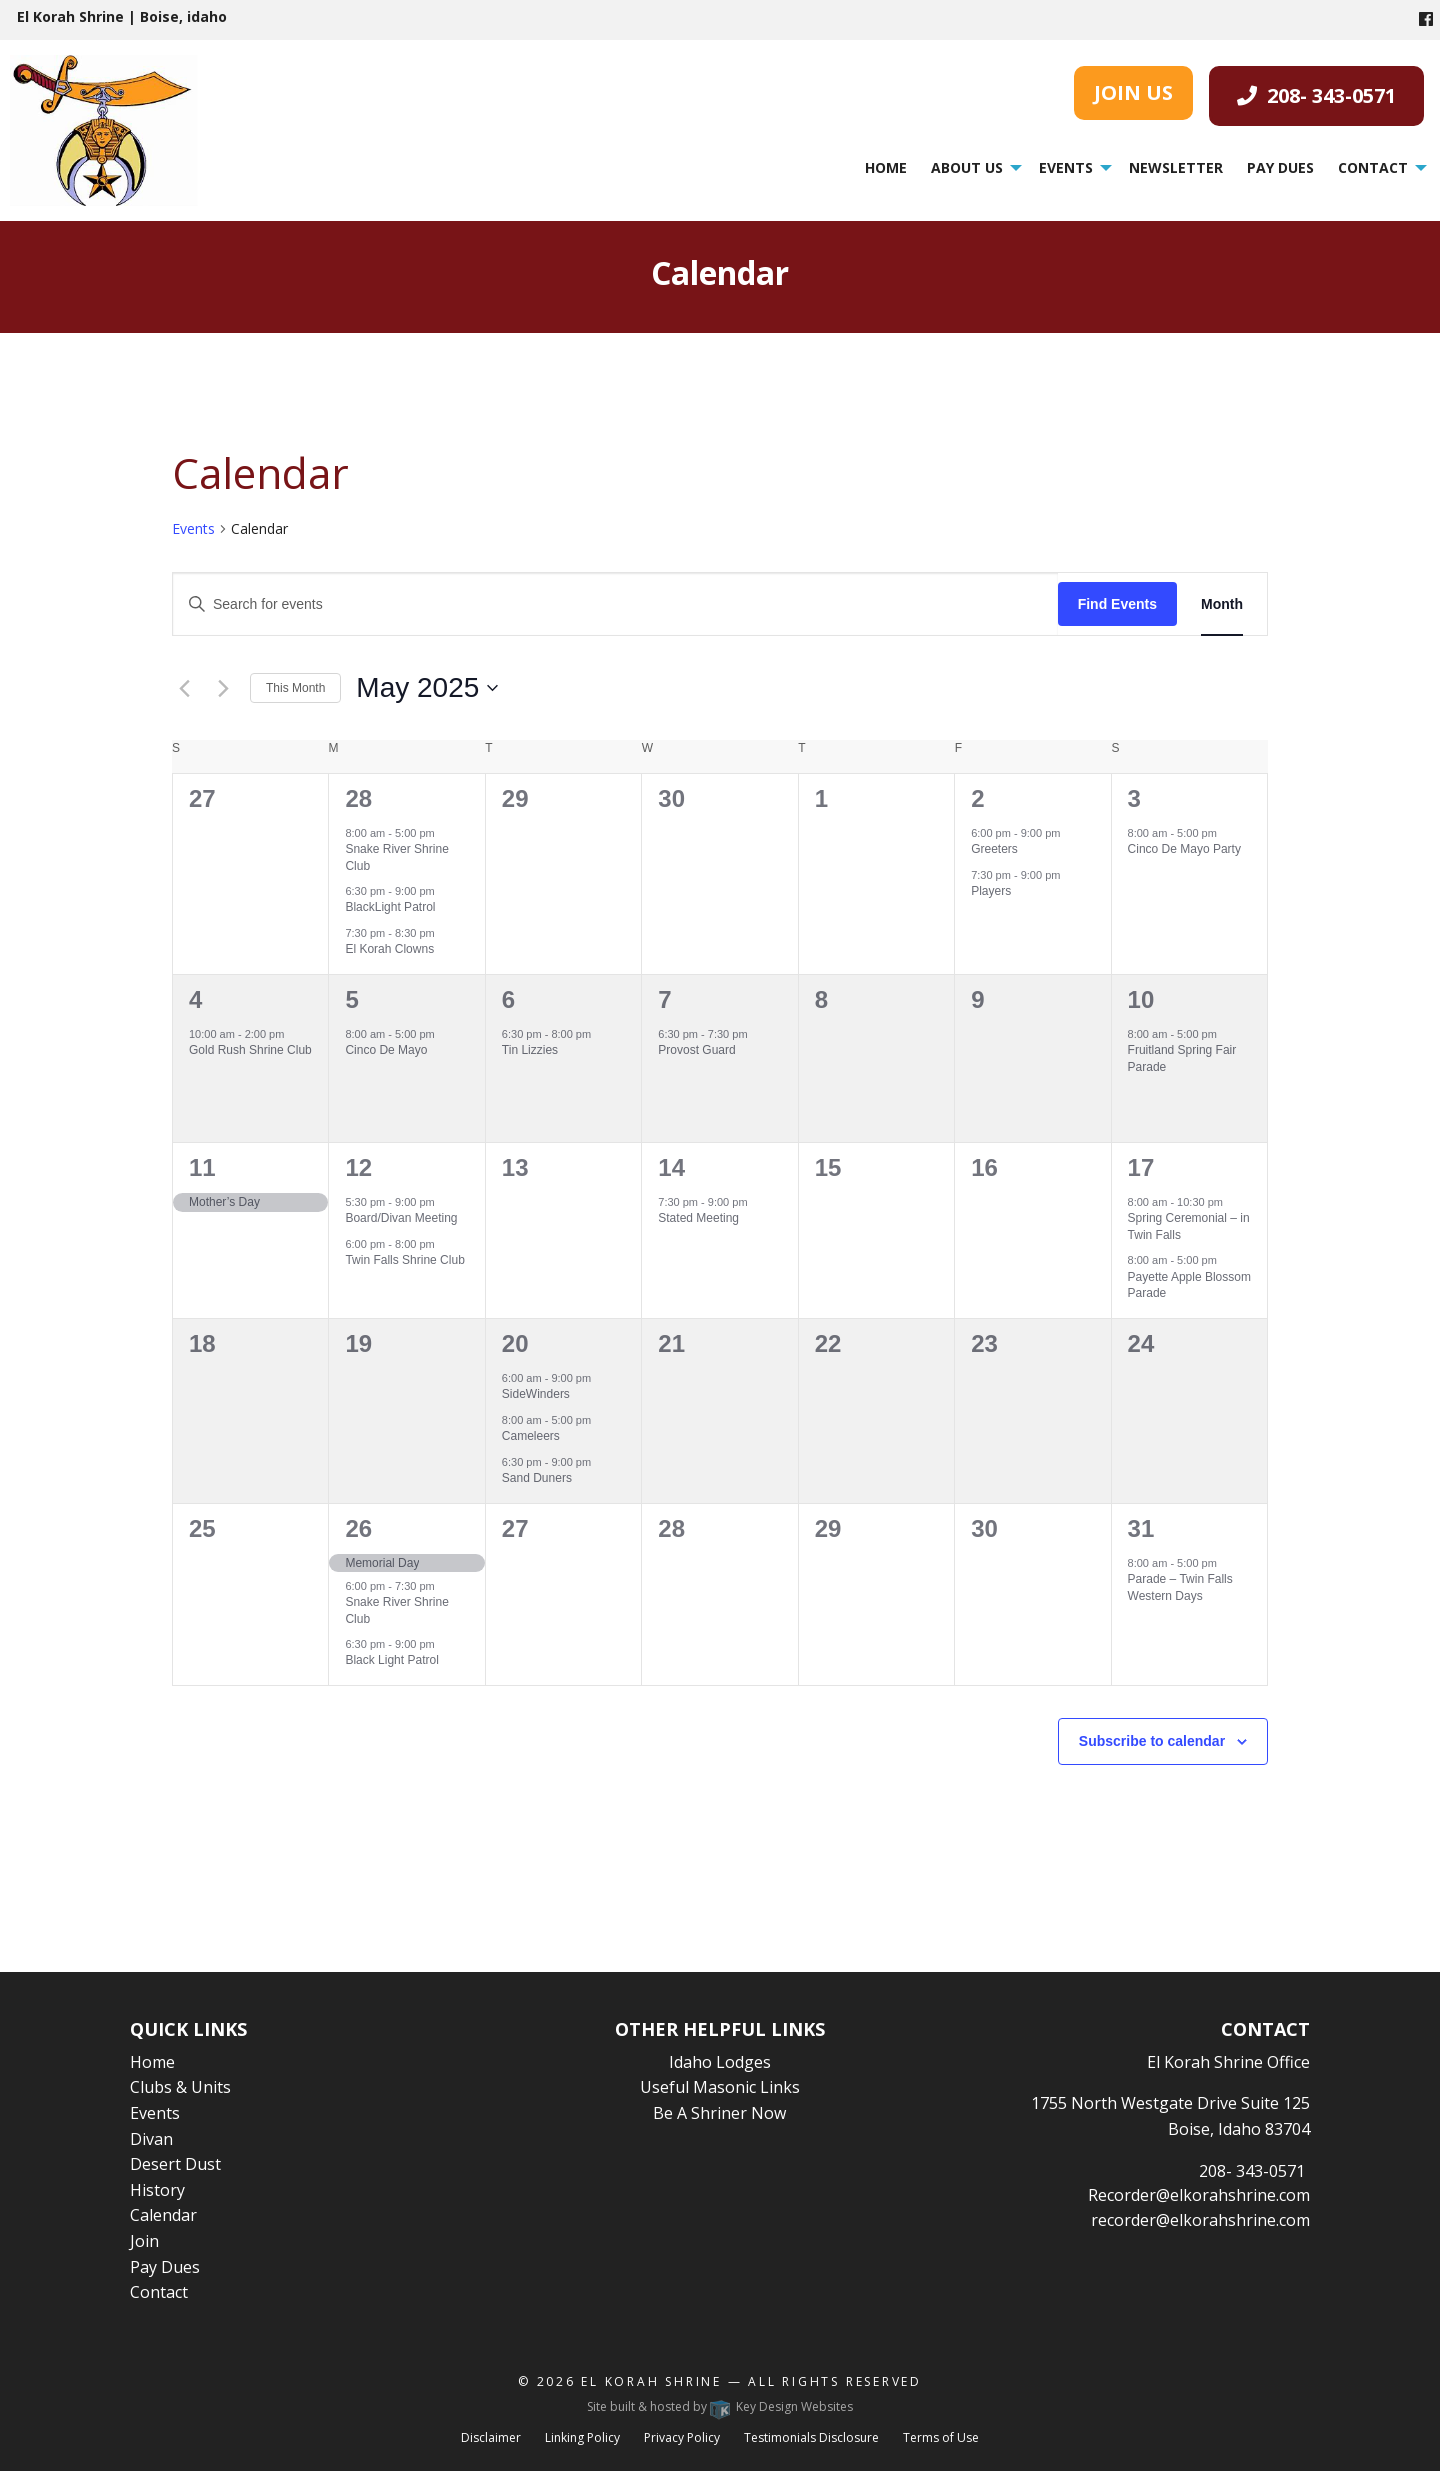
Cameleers (531, 1436)
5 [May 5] (351, 999)
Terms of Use (941, 2437)
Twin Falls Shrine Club (404, 1260)
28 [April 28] (358, 798)
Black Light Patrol (391, 1660)
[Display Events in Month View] (1222, 604)
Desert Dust (175, 2164)
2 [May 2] (977, 798)
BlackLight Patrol (390, 907)
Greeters (994, 849)
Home (886, 167)
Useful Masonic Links (720, 2087)
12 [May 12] (358, 1167)
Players (991, 891)
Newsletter (1176, 167)
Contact (1373, 167)
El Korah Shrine (651, 2381)
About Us (967, 167)
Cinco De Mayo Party (1184, 849)
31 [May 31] (1141, 1528)
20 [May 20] (515, 1343)
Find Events (1117, 604)
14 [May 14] (671, 1167)
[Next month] (223, 688)
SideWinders (536, 1394)
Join (144, 2241)
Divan (151, 2139)
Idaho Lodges (720, 2062)
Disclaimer (491, 2437)
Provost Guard (696, 1050)
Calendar (163, 2215)
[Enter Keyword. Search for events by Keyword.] (615, 604)
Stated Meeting (698, 1218)
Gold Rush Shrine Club (250, 1050)
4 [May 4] (195, 999)
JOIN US (1133, 92)
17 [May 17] (1141, 1167)
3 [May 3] (1134, 798)
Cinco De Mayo (386, 1050)
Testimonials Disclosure (811, 2437)
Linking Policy (582, 2437)
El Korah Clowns (389, 949)
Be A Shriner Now (719, 2113)
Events (1066, 167)
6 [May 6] (508, 999)
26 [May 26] (358, 1528)
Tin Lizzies (530, 1050)
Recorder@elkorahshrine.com (1199, 2195)
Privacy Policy (682, 2437)
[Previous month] (184, 688)
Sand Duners (537, 1478)
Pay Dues (1280, 167)
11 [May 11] (202, 1167)
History (157, 2190)
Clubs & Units (180, 2087)
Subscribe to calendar (1152, 1741)
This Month (295, 688)
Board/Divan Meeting (401, 1218)
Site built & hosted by (720, 2406)
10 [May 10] (1141, 999)
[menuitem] (886, 168)
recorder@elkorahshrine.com (1200, 2220)
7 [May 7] (664, 999)
